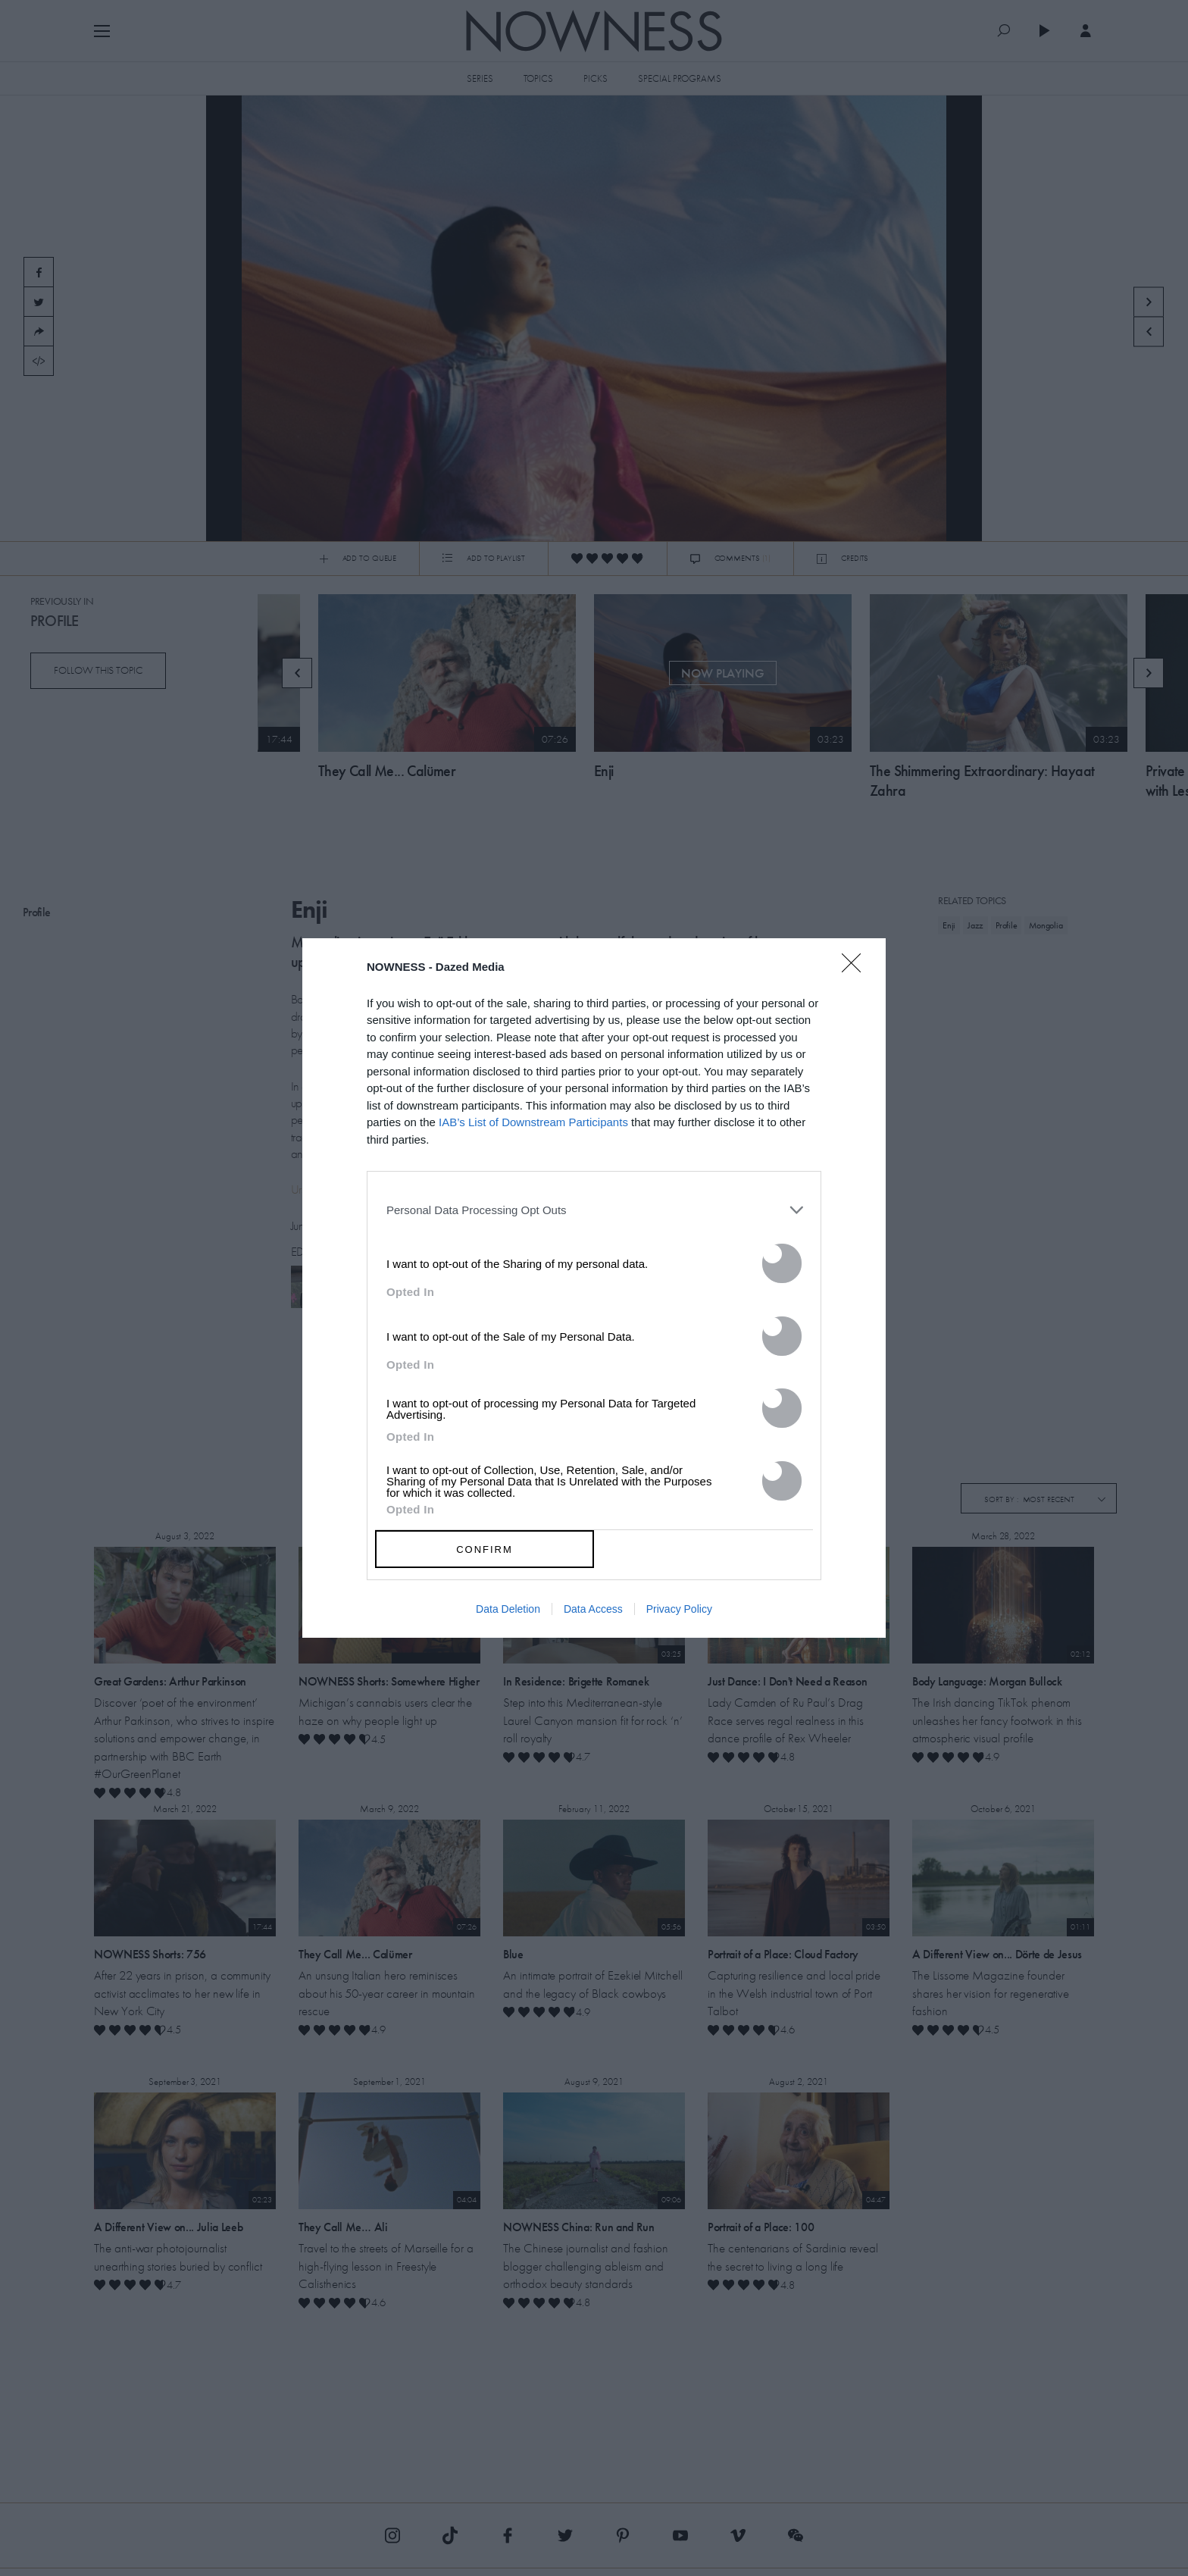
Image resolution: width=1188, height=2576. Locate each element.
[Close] (856, 972)
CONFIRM (484, 1549)
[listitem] (594, 1210)
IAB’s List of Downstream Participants (533, 1122)
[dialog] (594, 1288)
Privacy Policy (679, 1609)
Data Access (593, 1609)
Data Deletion (508, 1609)
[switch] (782, 1263)
